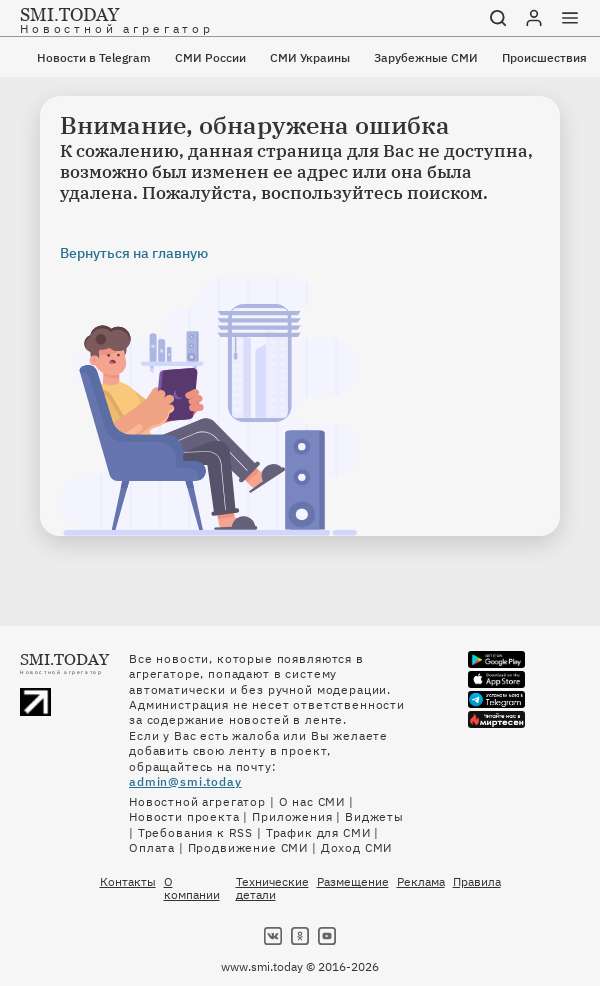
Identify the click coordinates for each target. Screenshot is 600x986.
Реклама (421, 882)
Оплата (152, 847)
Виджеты (374, 816)
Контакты (128, 882)
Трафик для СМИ (318, 832)
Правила (477, 882)
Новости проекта (184, 816)
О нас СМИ (312, 801)
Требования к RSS (195, 832)
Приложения (292, 816)
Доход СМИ (357, 847)
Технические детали (272, 888)
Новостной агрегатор (197, 801)
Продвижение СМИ (248, 847)
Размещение (353, 882)
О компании (192, 888)
